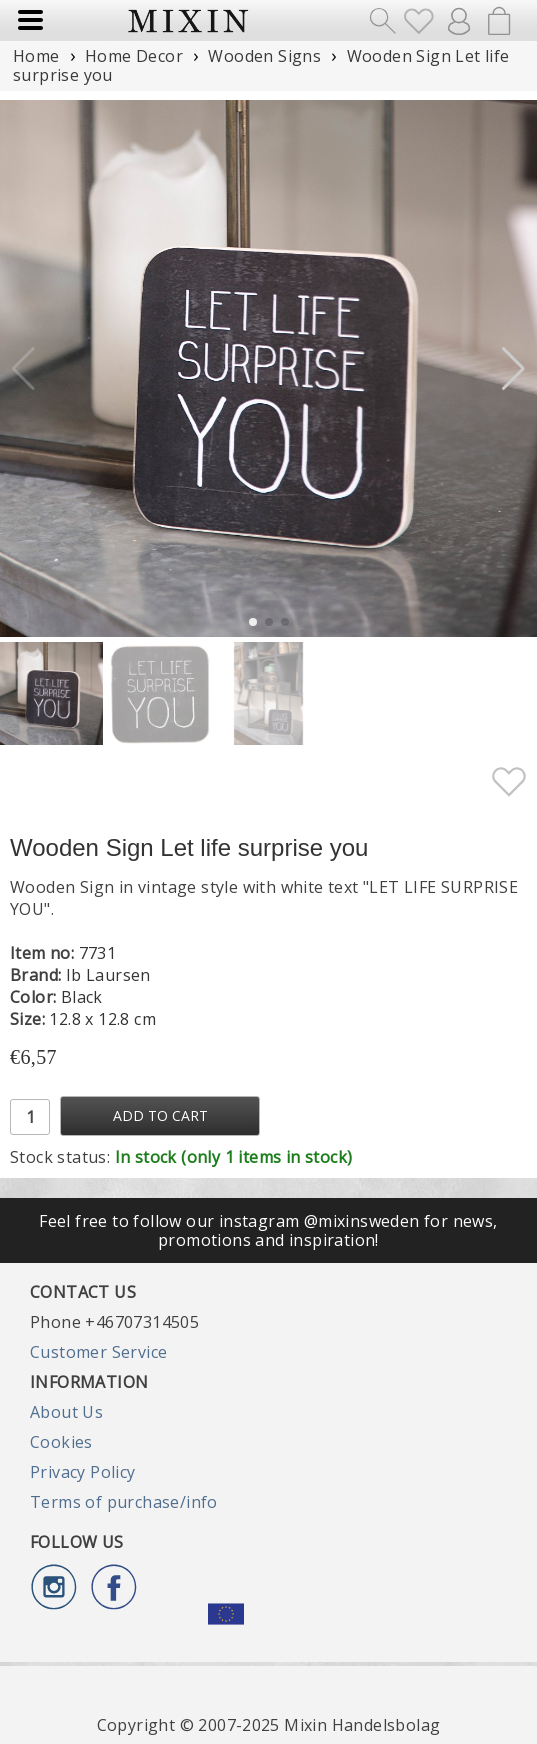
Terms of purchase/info (124, 1502)
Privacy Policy (83, 1472)
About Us (66, 1412)
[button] (513, 369)
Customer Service (98, 1352)
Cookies (61, 1442)
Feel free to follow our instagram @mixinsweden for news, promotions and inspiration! (268, 1230)
